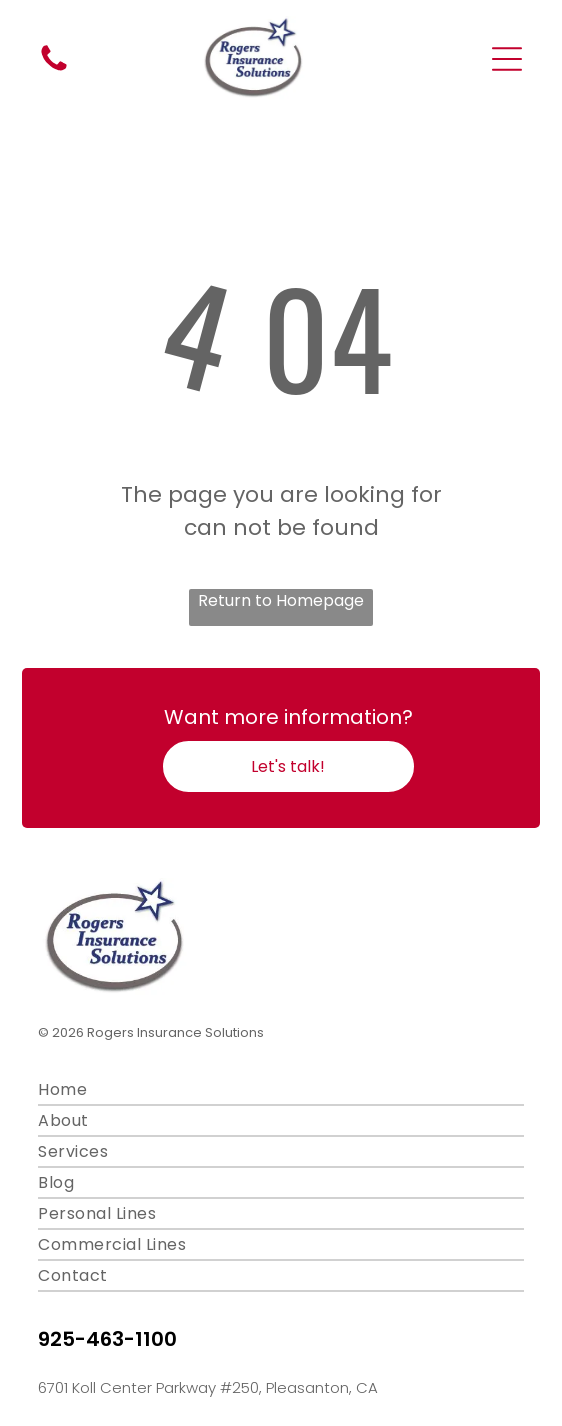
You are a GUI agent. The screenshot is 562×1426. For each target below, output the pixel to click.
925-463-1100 (107, 1339)
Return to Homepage (281, 600)
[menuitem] (280, 1090)
